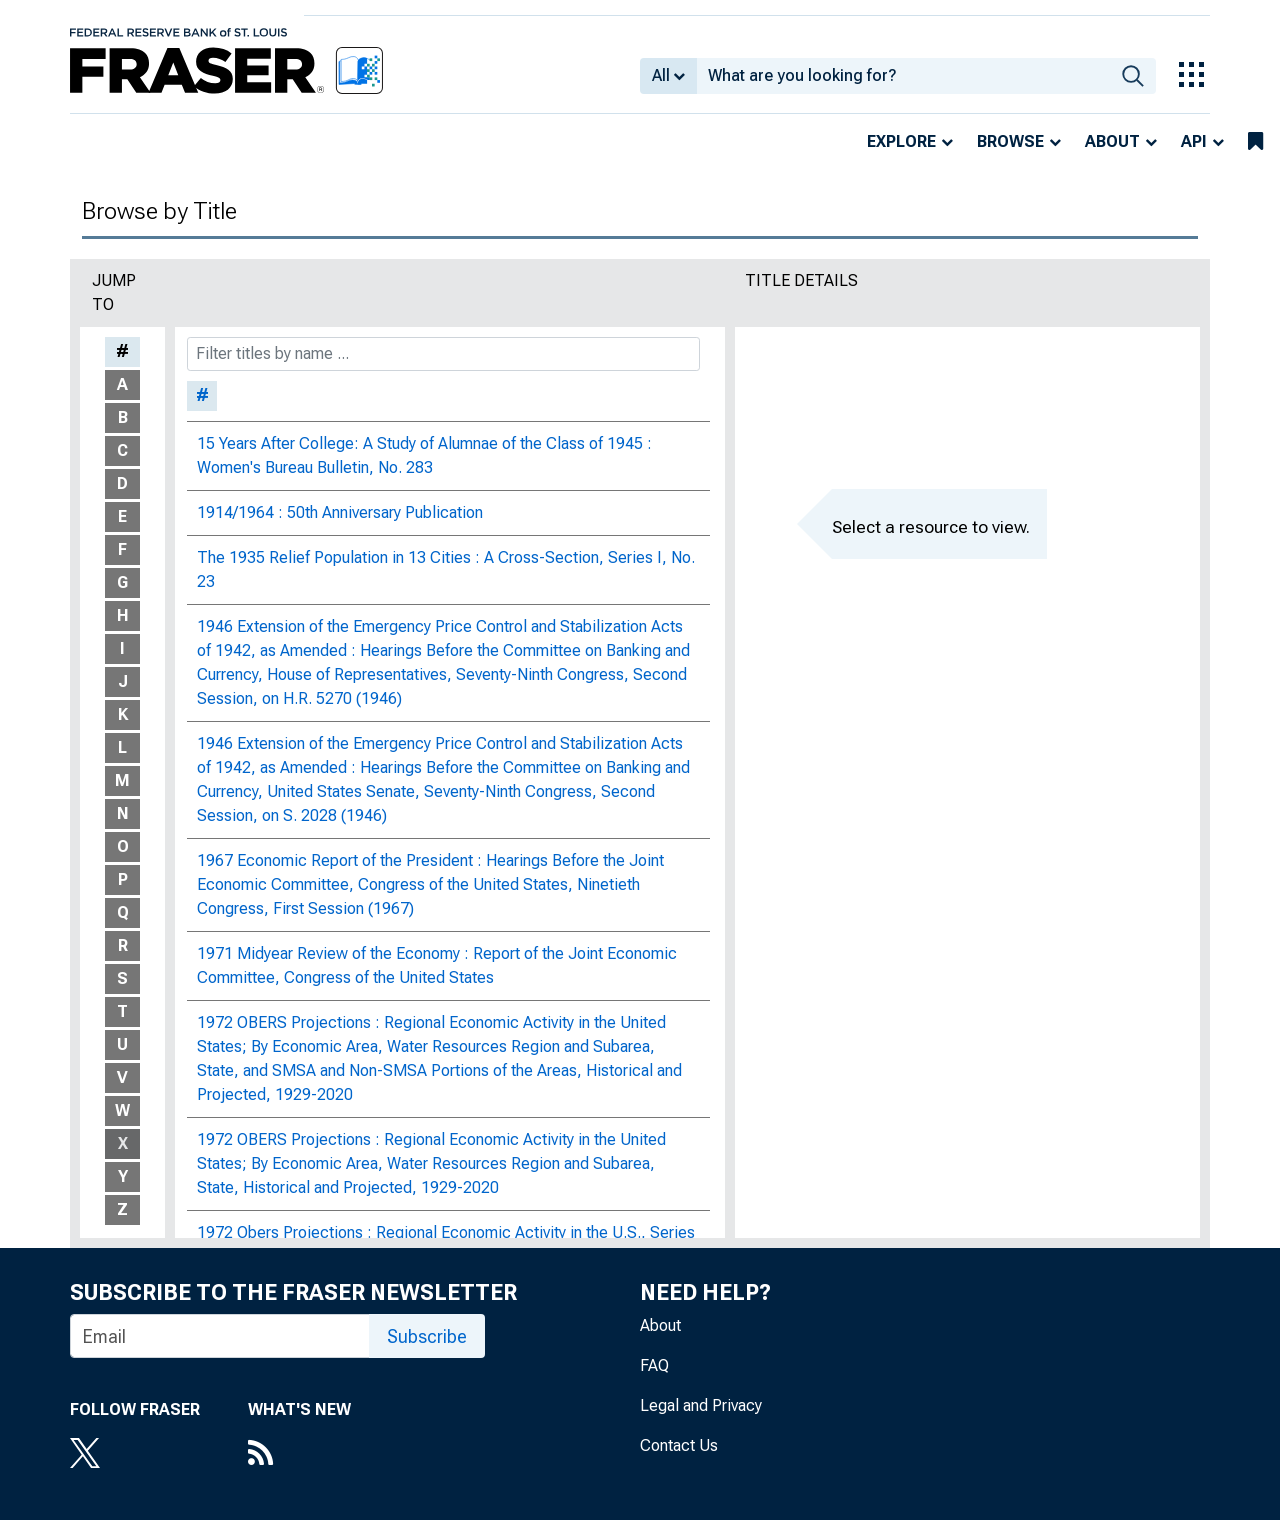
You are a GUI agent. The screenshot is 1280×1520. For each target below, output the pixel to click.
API (1194, 141)
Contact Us (679, 1445)
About (1112, 141)
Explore (901, 141)
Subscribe (427, 1336)
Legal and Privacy (701, 1405)
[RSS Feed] (299, 1455)
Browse (1010, 141)
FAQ (654, 1365)
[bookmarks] (1255, 142)
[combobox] (903, 76)
